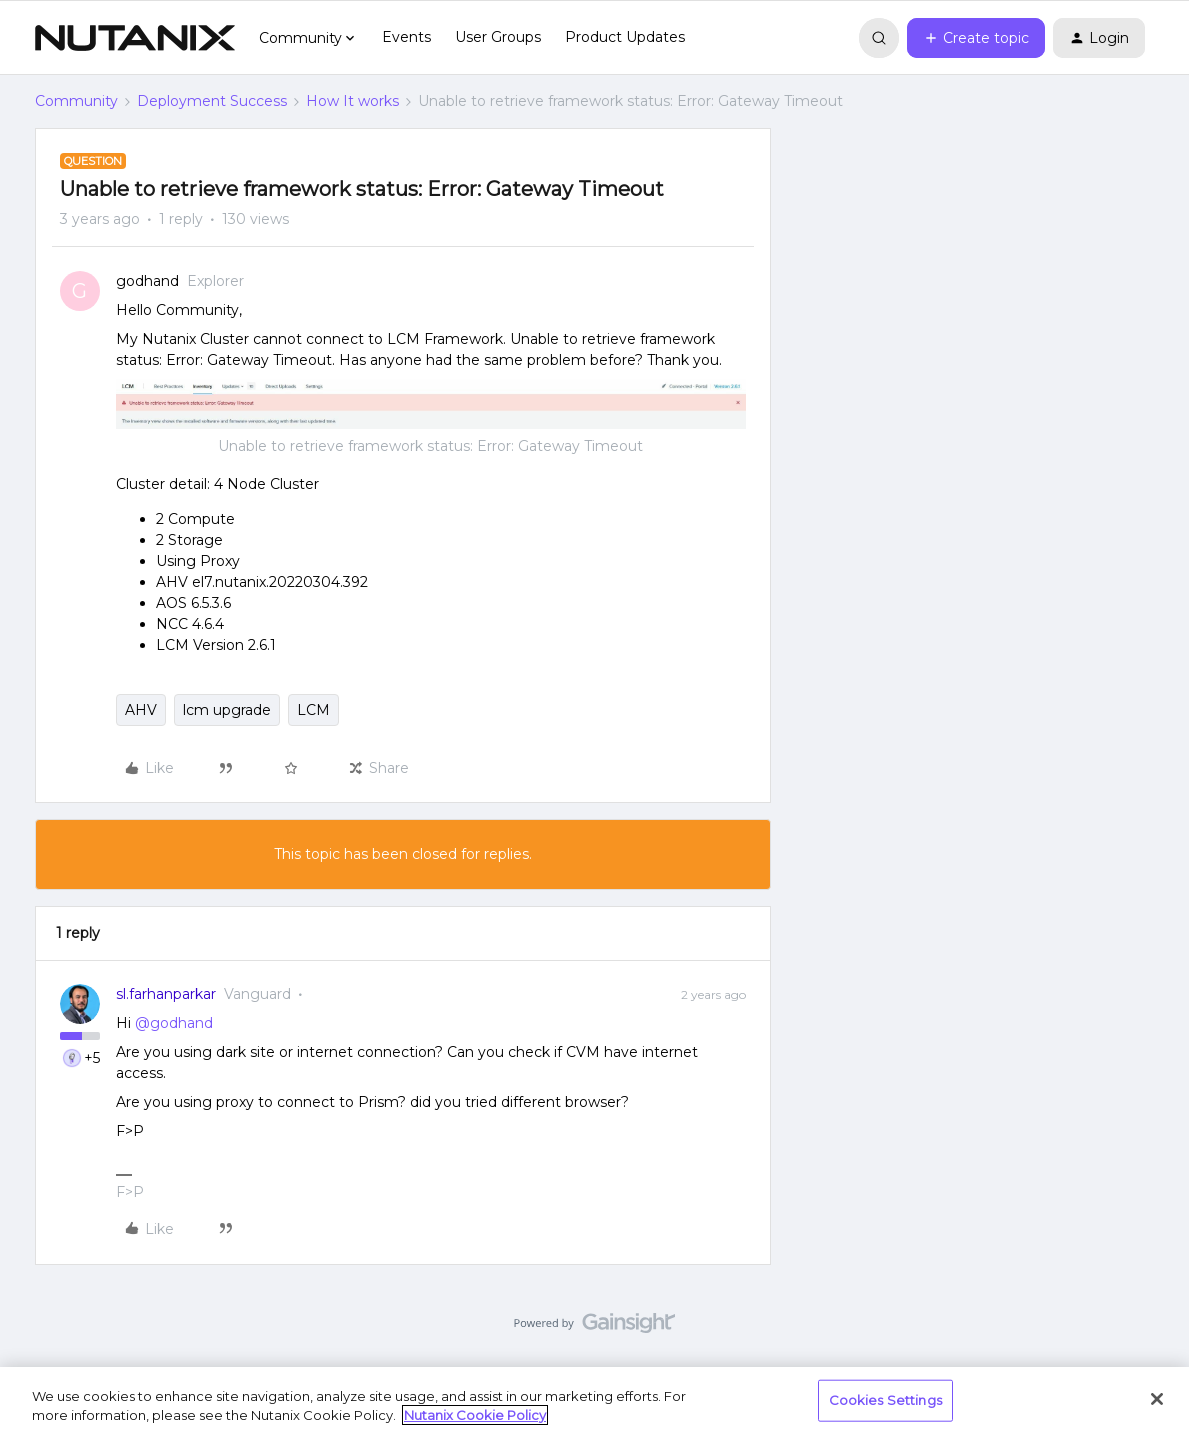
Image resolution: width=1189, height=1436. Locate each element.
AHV (141, 710)
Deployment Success (212, 101)
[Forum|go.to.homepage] (135, 38)
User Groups (498, 37)
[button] (976, 38)
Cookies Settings (885, 1400)
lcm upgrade (227, 710)
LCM (313, 710)
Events (406, 37)
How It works (352, 101)
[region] (594, 1401)
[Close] (1157, 1399)
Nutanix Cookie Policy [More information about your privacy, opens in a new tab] (475, 1415)
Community (76, 101)
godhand (147, 281)
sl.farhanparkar (166, 994)
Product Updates (625, 37)
